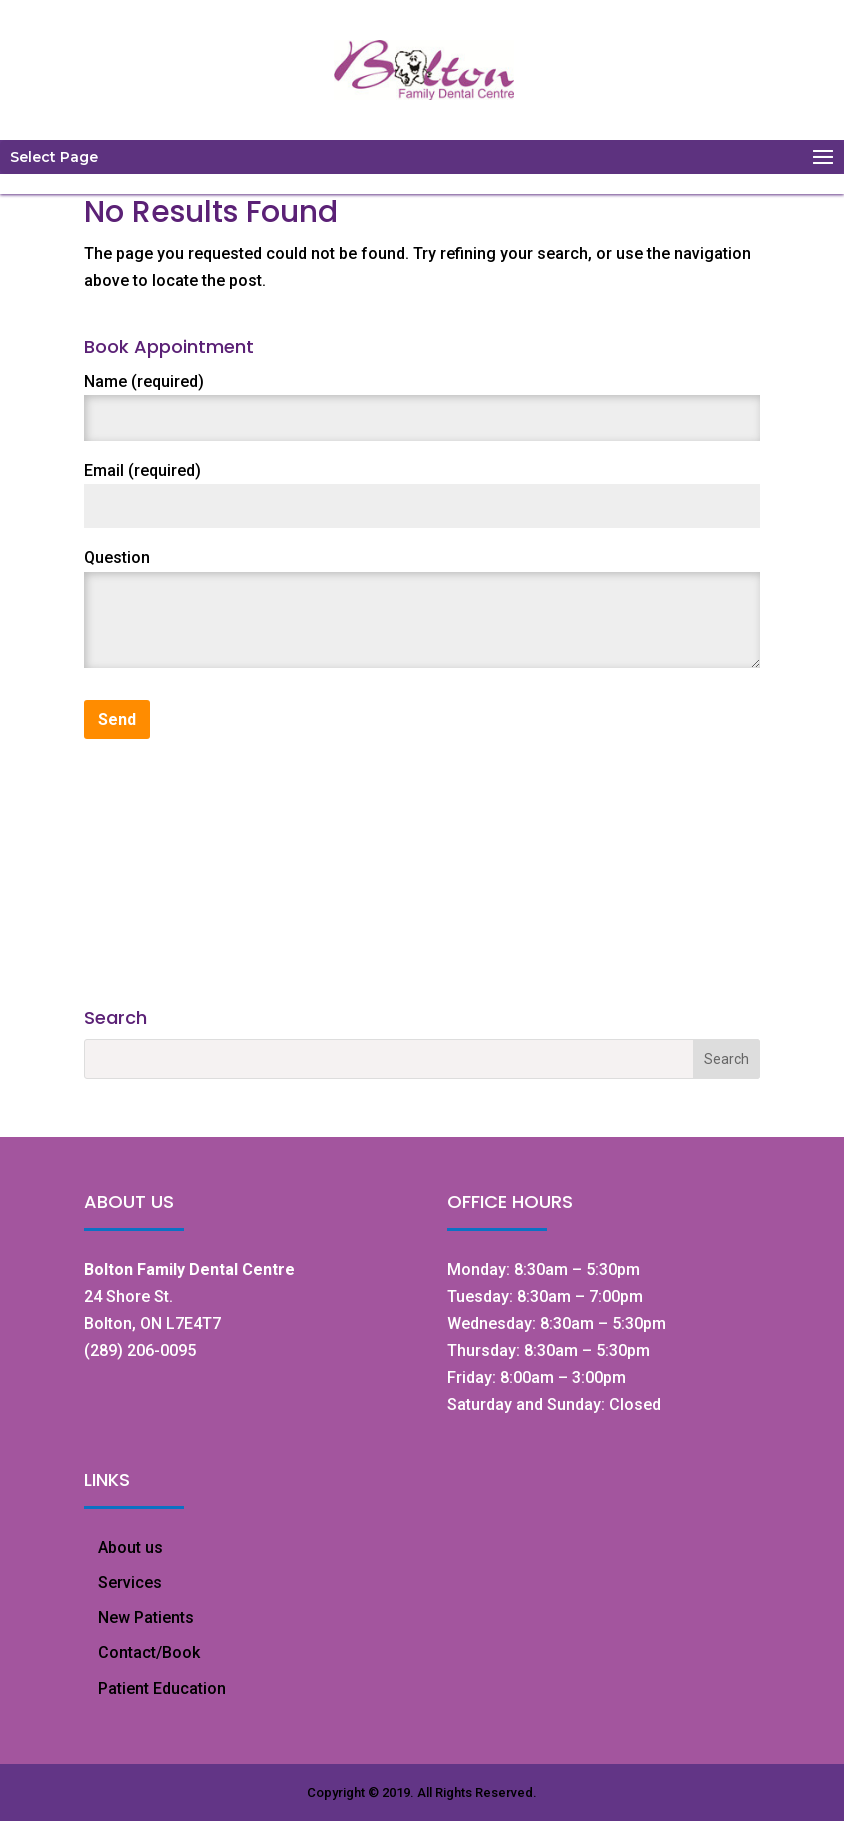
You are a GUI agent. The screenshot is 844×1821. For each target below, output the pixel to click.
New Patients (146, 1617)
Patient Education (162, 1688)
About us (130, 1547)
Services (130, 1582)
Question (117, 557)
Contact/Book (149, 1652)
